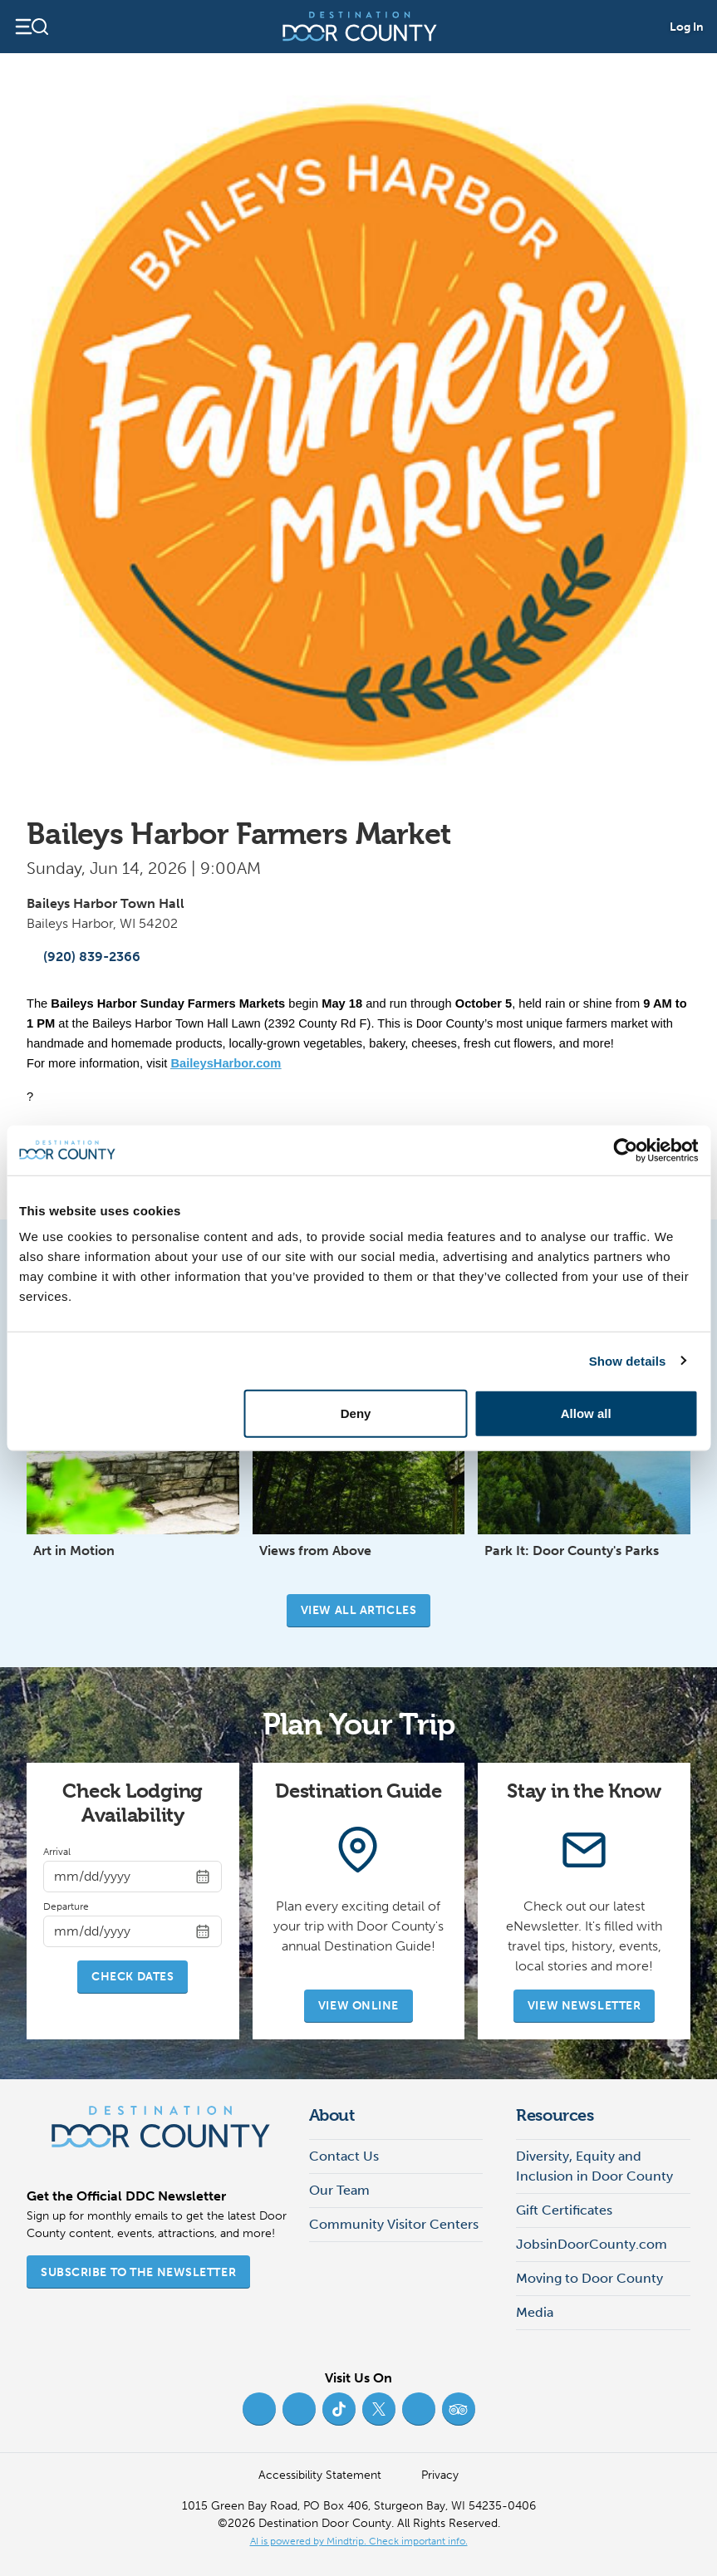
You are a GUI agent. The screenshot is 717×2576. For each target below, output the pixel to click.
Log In (687, 27)
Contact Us (344, 2156)
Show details (627, 1360)
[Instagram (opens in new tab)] (299, 2409)
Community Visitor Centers (394, 2224)
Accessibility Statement (319, 2475)
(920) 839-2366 (83, 956)
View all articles (359, 1610)
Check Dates (132, 1977)
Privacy (440, 2475)
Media (534, 2312)
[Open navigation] (31, 26)
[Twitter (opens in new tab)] (378, 2409)
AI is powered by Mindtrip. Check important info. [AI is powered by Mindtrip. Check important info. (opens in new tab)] (359, 2541)
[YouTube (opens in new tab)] (418, 2409)
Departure (66, 1906)
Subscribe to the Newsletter (138, 2272)
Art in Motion (74, 1550)
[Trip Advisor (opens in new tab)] (458, 2409)
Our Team (339, 2190)
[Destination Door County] (360, 26)
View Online (358, 2006)
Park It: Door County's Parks (571, 1550)
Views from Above (315, 1550)
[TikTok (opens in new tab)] (339, 2409)
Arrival (57, 1851)
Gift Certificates (564, 2210)
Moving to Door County (589, 2278)
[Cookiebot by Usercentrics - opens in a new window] (625, 1149)
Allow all (586, 1413)
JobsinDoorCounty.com (591, 2244)
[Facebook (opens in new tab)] (259, 2409)
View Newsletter (584, 2006)
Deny (356, 1413)
